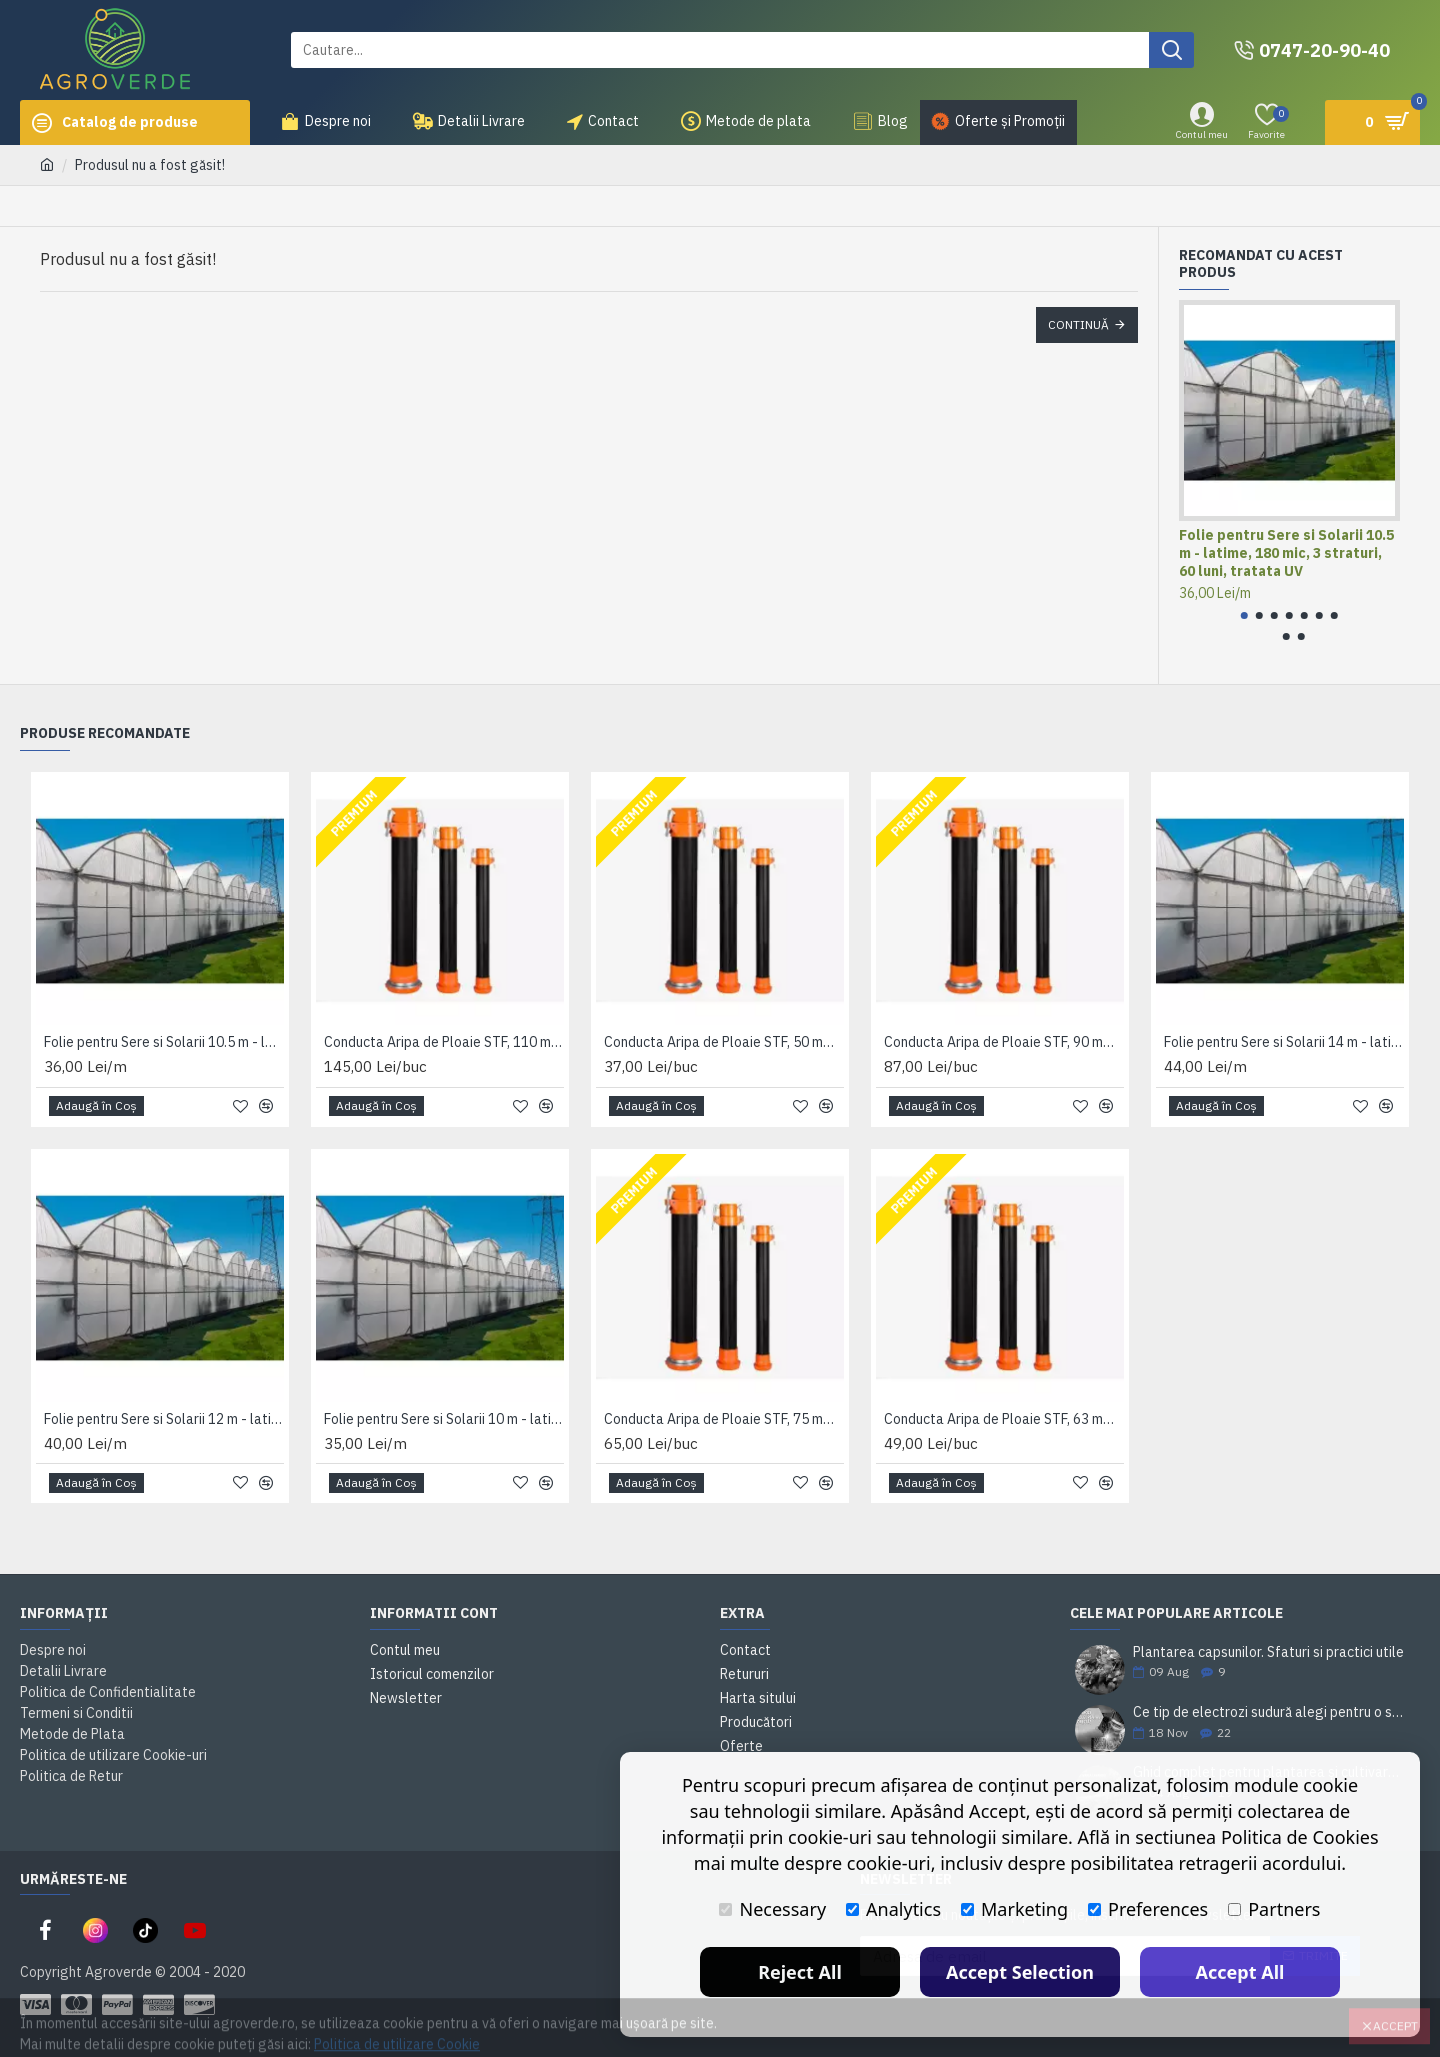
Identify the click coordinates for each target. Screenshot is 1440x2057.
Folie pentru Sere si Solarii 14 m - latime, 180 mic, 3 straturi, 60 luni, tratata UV (1284, 1042)
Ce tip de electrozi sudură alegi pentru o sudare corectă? (1270, 1712)
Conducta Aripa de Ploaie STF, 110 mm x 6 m (444, 1042)
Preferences (1148, 1909)
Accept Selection (1020, 1972)
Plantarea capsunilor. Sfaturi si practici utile (1268, 1652)
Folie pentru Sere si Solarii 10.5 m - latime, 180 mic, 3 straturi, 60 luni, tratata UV (1286, 553)
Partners (1274, 1909)
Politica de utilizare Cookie (397, 2031)
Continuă (1078, 324)
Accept (1395, 2012)
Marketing (1014, 1909)
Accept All (1240, 1972)
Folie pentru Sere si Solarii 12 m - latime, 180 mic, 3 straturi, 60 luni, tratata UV (164, 1419)
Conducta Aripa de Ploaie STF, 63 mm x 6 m (1004, 1419)
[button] (1244, 615)
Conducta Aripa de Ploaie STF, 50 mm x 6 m (724, 1042)
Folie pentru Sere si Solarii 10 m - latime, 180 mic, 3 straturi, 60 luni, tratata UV (444, 1419)
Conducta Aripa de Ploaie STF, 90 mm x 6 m (1004, 1042)
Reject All (800, 1972)
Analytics (893, 1909)
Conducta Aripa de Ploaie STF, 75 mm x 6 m (724, 1419)
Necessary (772, 1909)
